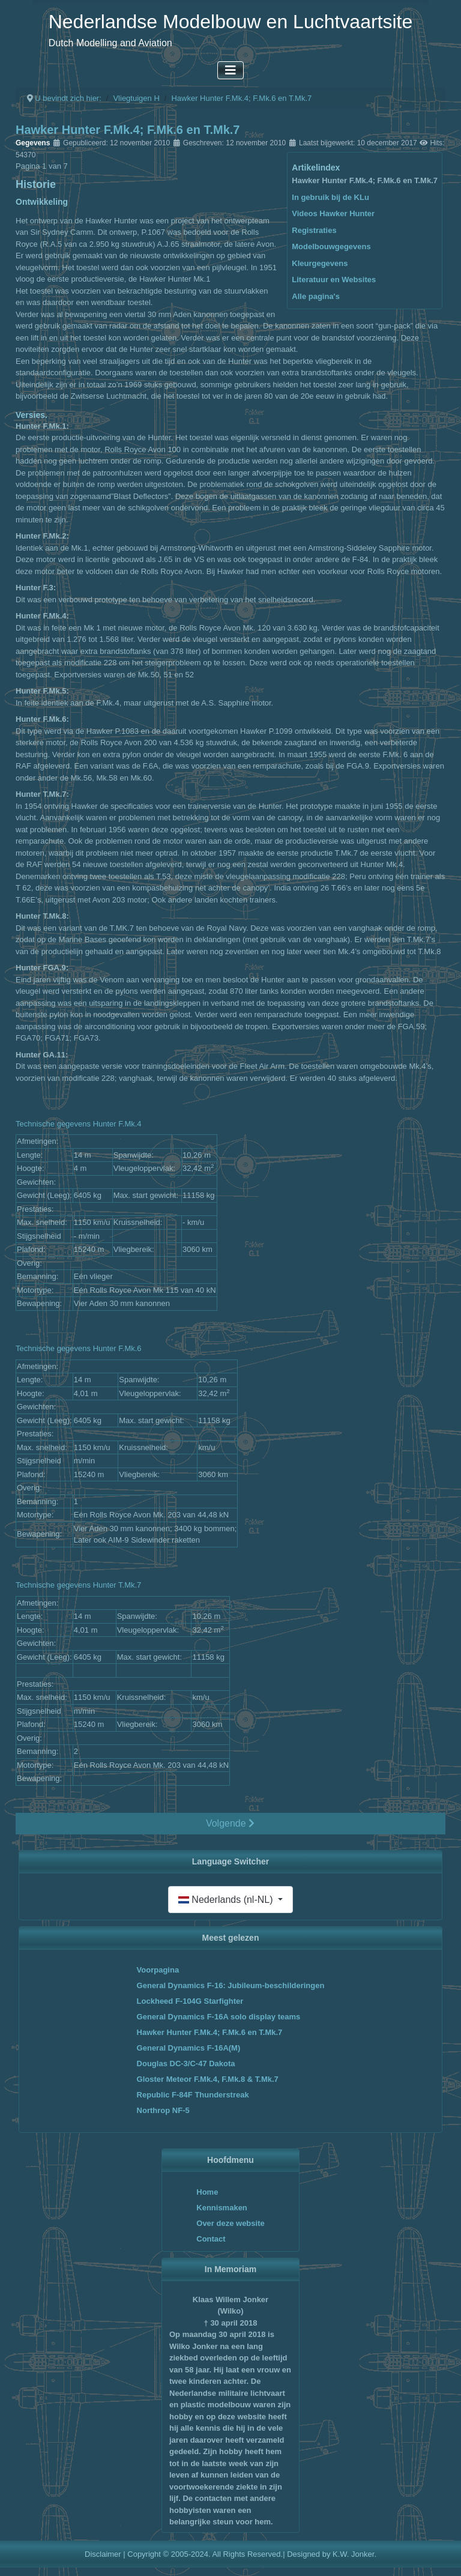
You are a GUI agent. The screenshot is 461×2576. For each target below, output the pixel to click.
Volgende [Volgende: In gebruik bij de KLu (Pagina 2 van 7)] (230, 1823)
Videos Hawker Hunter (333, 213)
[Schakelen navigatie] (230, 70)
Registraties (314, 230)
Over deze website (230, 2223)
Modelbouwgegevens (331, 246)
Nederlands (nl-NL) (227, 1899)
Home (207, 2192)
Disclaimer (103, 2554)
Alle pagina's (316, 296)
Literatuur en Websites (334, 279)
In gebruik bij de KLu (330, 197)
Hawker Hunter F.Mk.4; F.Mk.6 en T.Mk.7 (365, 180)
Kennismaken (221, 2207)
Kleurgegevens (320, 263)
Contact (210, 2238)
